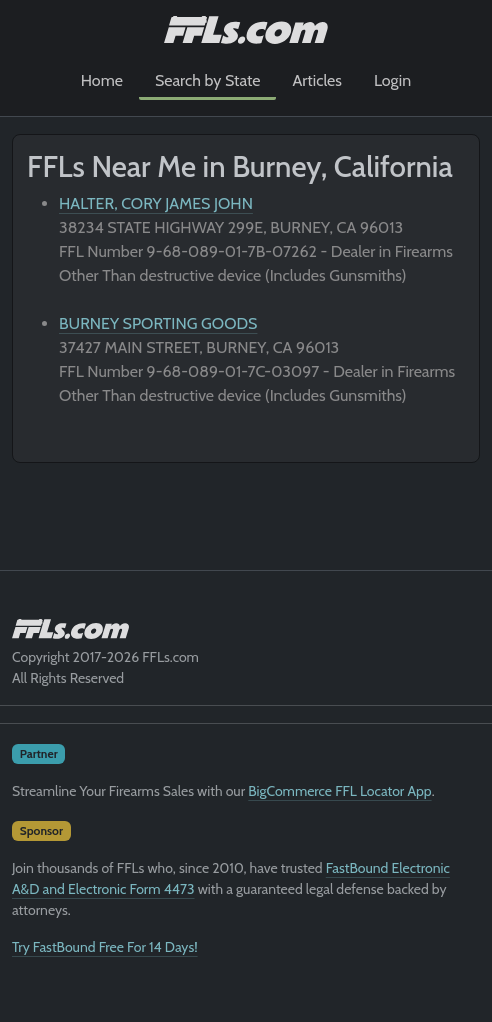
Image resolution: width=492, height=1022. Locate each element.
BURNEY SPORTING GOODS (158, 323)
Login (392, 80)
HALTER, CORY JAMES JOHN (156, 203)
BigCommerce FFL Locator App (339, 791)
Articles (316, 80)
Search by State (208, 80)
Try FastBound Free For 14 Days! (105, 947)
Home (102, 80)
